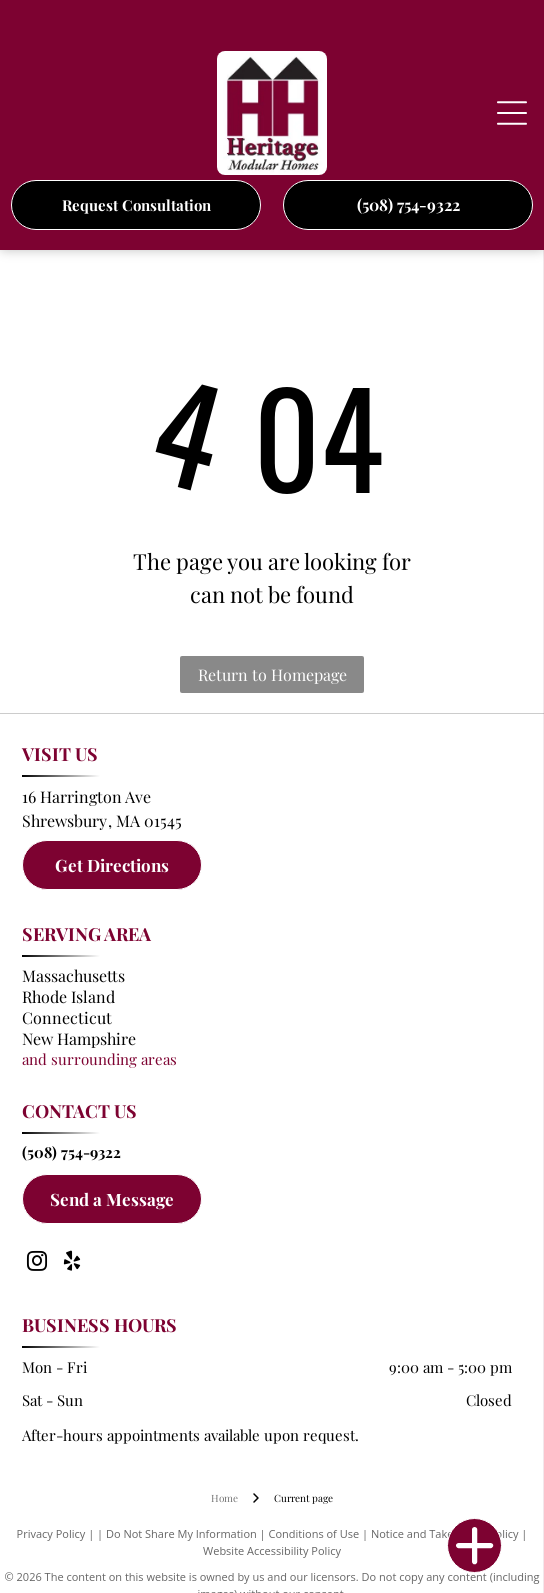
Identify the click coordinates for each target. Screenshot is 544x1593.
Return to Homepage (272, 674)
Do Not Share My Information (181, 1533)
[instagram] (37, 1263)
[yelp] (72, 1263)
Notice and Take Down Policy (445, 1533)
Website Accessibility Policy (272, 1550)
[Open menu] (512, 113)
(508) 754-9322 (71, 1152)
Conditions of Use (314, 1533)
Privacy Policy (51, 1533)
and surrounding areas (99, 1059)
